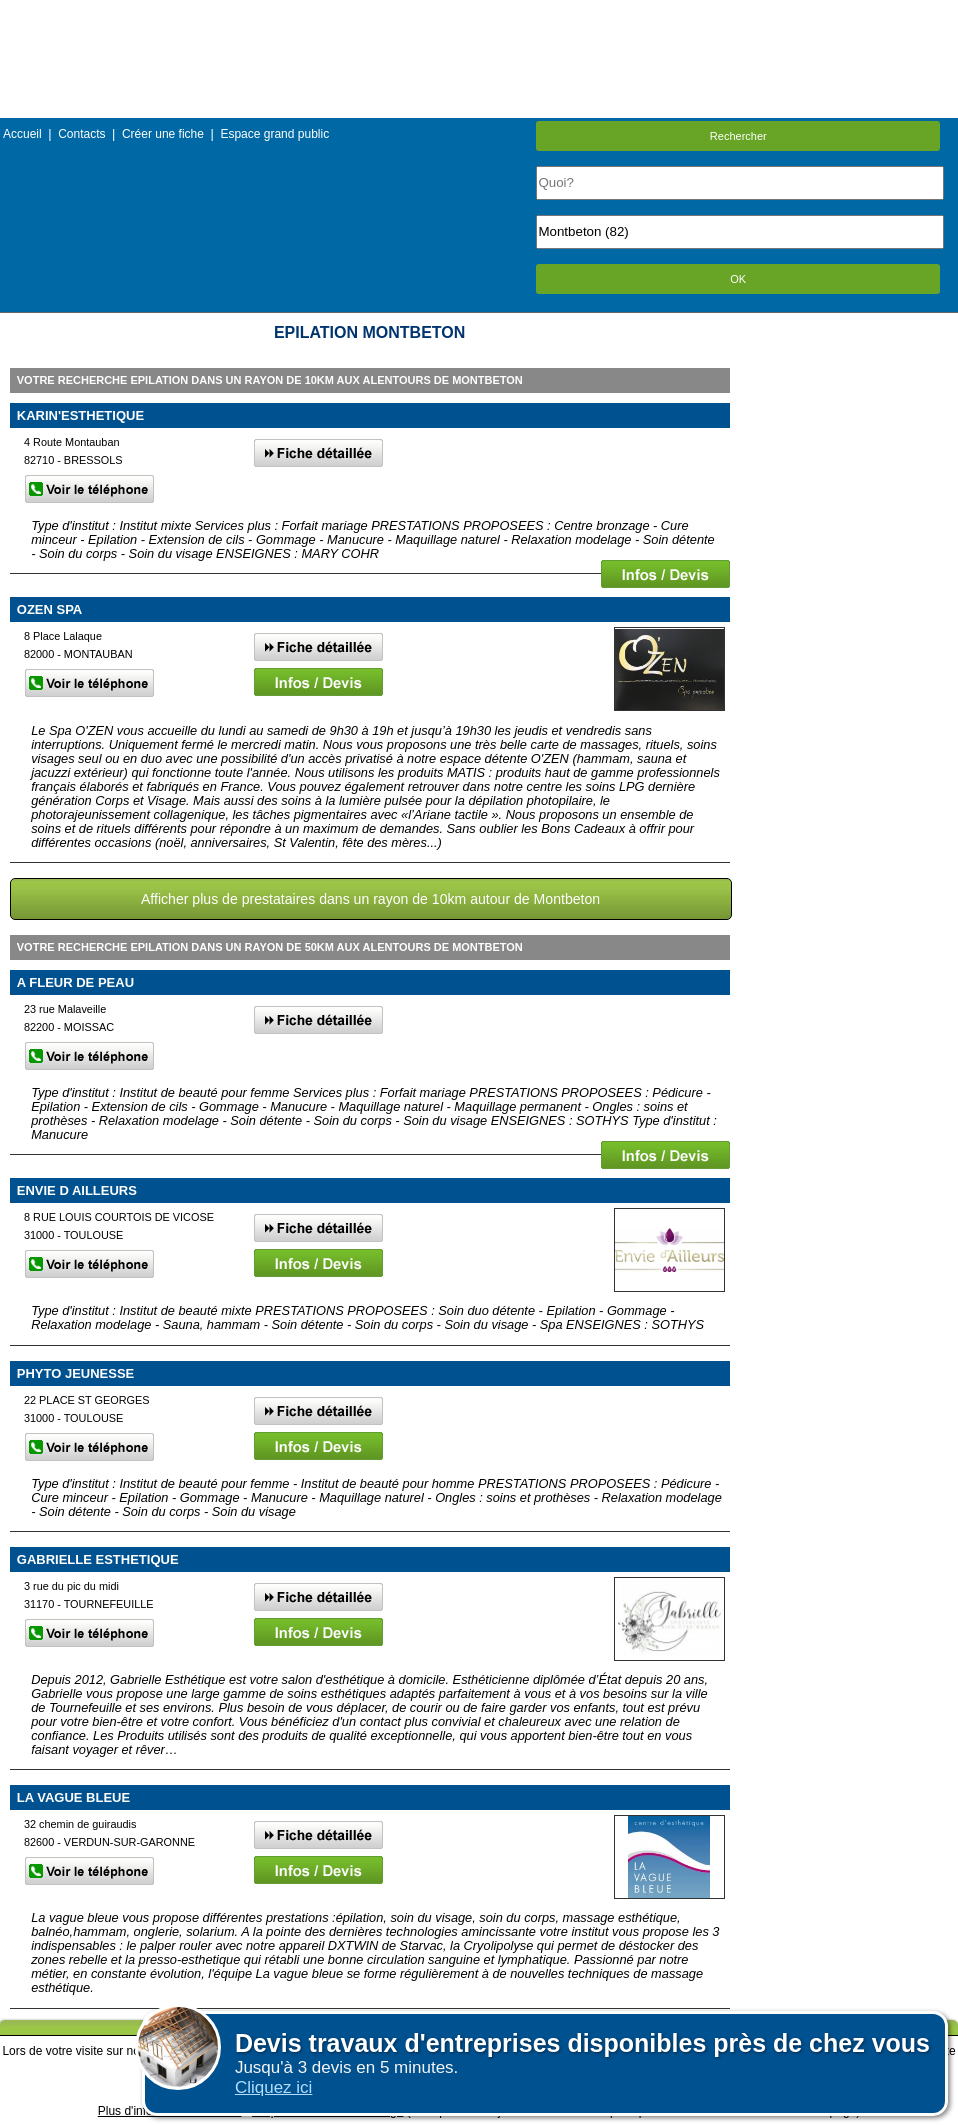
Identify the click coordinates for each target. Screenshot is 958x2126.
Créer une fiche (163, 134)
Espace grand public (274, 134)
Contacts (81, 134)
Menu (479, 14)
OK (738, 279)
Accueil (22, 134)
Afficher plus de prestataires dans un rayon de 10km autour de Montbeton (370, 899)
